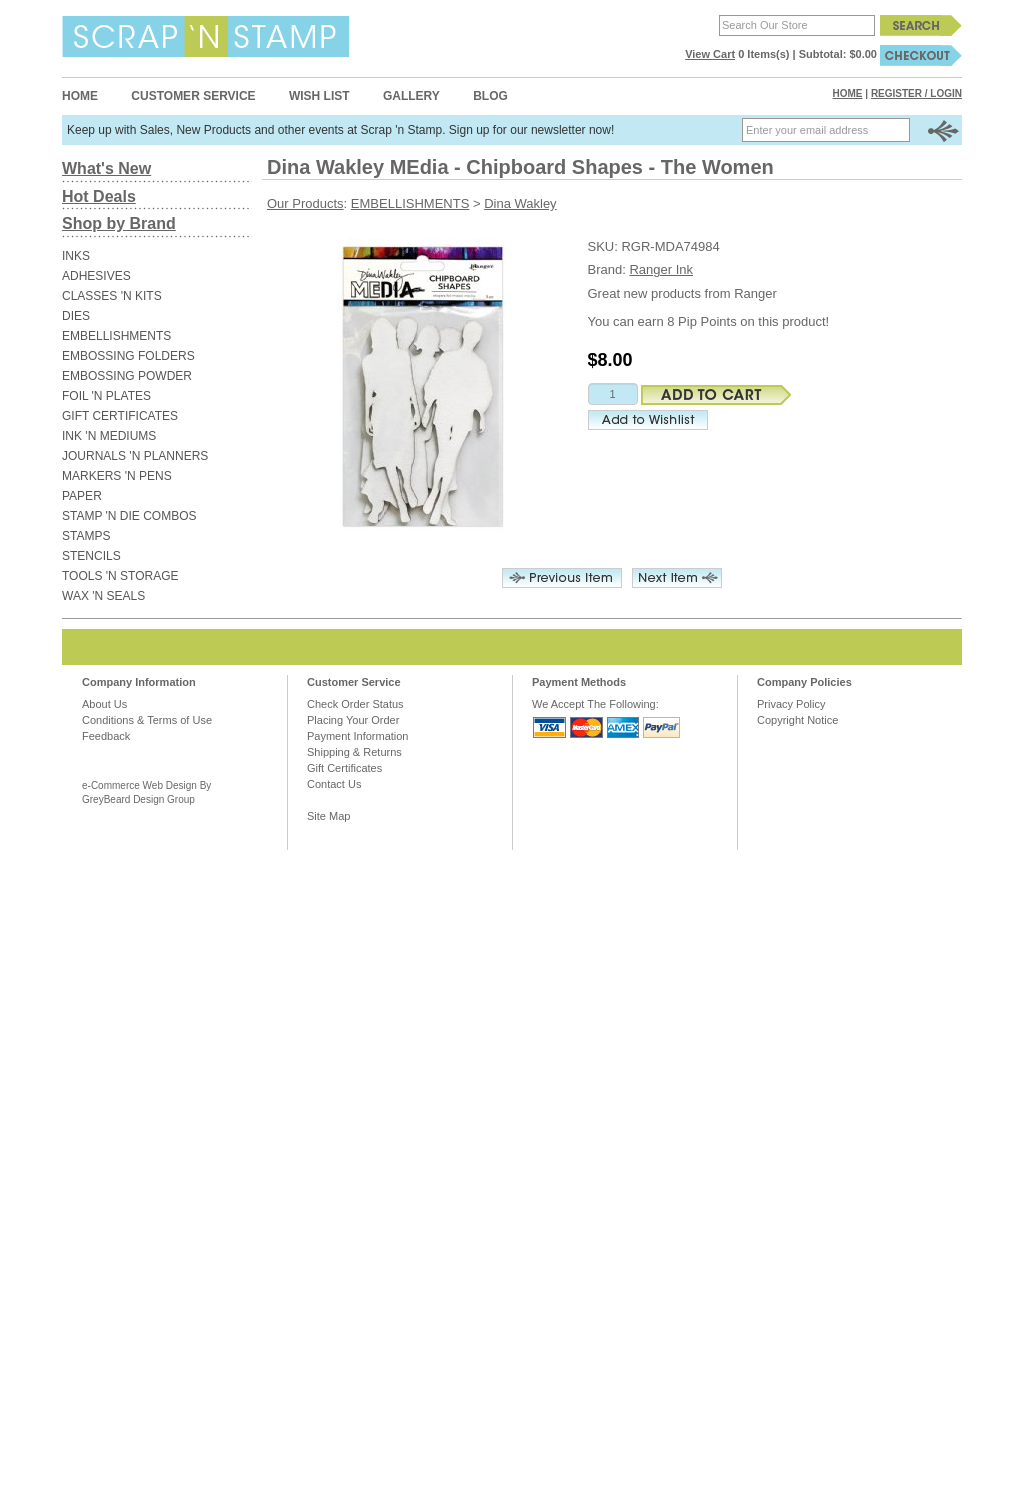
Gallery (411, 96)
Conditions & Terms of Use (147, 720)
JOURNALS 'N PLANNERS (135, 456)
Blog (490, 96)
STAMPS (86, 536)
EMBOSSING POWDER (127, 376)
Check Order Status (355, 704)
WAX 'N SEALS (103, 596)
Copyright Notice (797, 720)
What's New (106, 168)
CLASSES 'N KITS (112, 296)
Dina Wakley (520, 203)
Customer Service (193, 96)
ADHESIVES (96, 276)
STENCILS (91, 556)
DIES (76, 316)
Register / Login (916, 93)
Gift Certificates (344, 768)
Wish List (319, 96)
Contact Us (334, 784)
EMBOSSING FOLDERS (128, 356)
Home (80, 96)
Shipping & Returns (354, 752)
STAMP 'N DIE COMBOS (129, 516)
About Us (104, 704)
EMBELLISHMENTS (116, 336)
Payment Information (358, 736)
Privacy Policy (791, 704)
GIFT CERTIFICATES (120, 416)
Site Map (328, 816)
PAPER (82, 496)
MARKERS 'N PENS (117, 476)
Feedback (106, 736)
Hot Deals (99, 196)
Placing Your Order (353, 720)
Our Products (305, 203)
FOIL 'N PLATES (106, 396)
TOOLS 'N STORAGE (120, 576)
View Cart (710, 54)
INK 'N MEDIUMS (109, 436)
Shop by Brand (119, 223)
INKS (76, 256)
